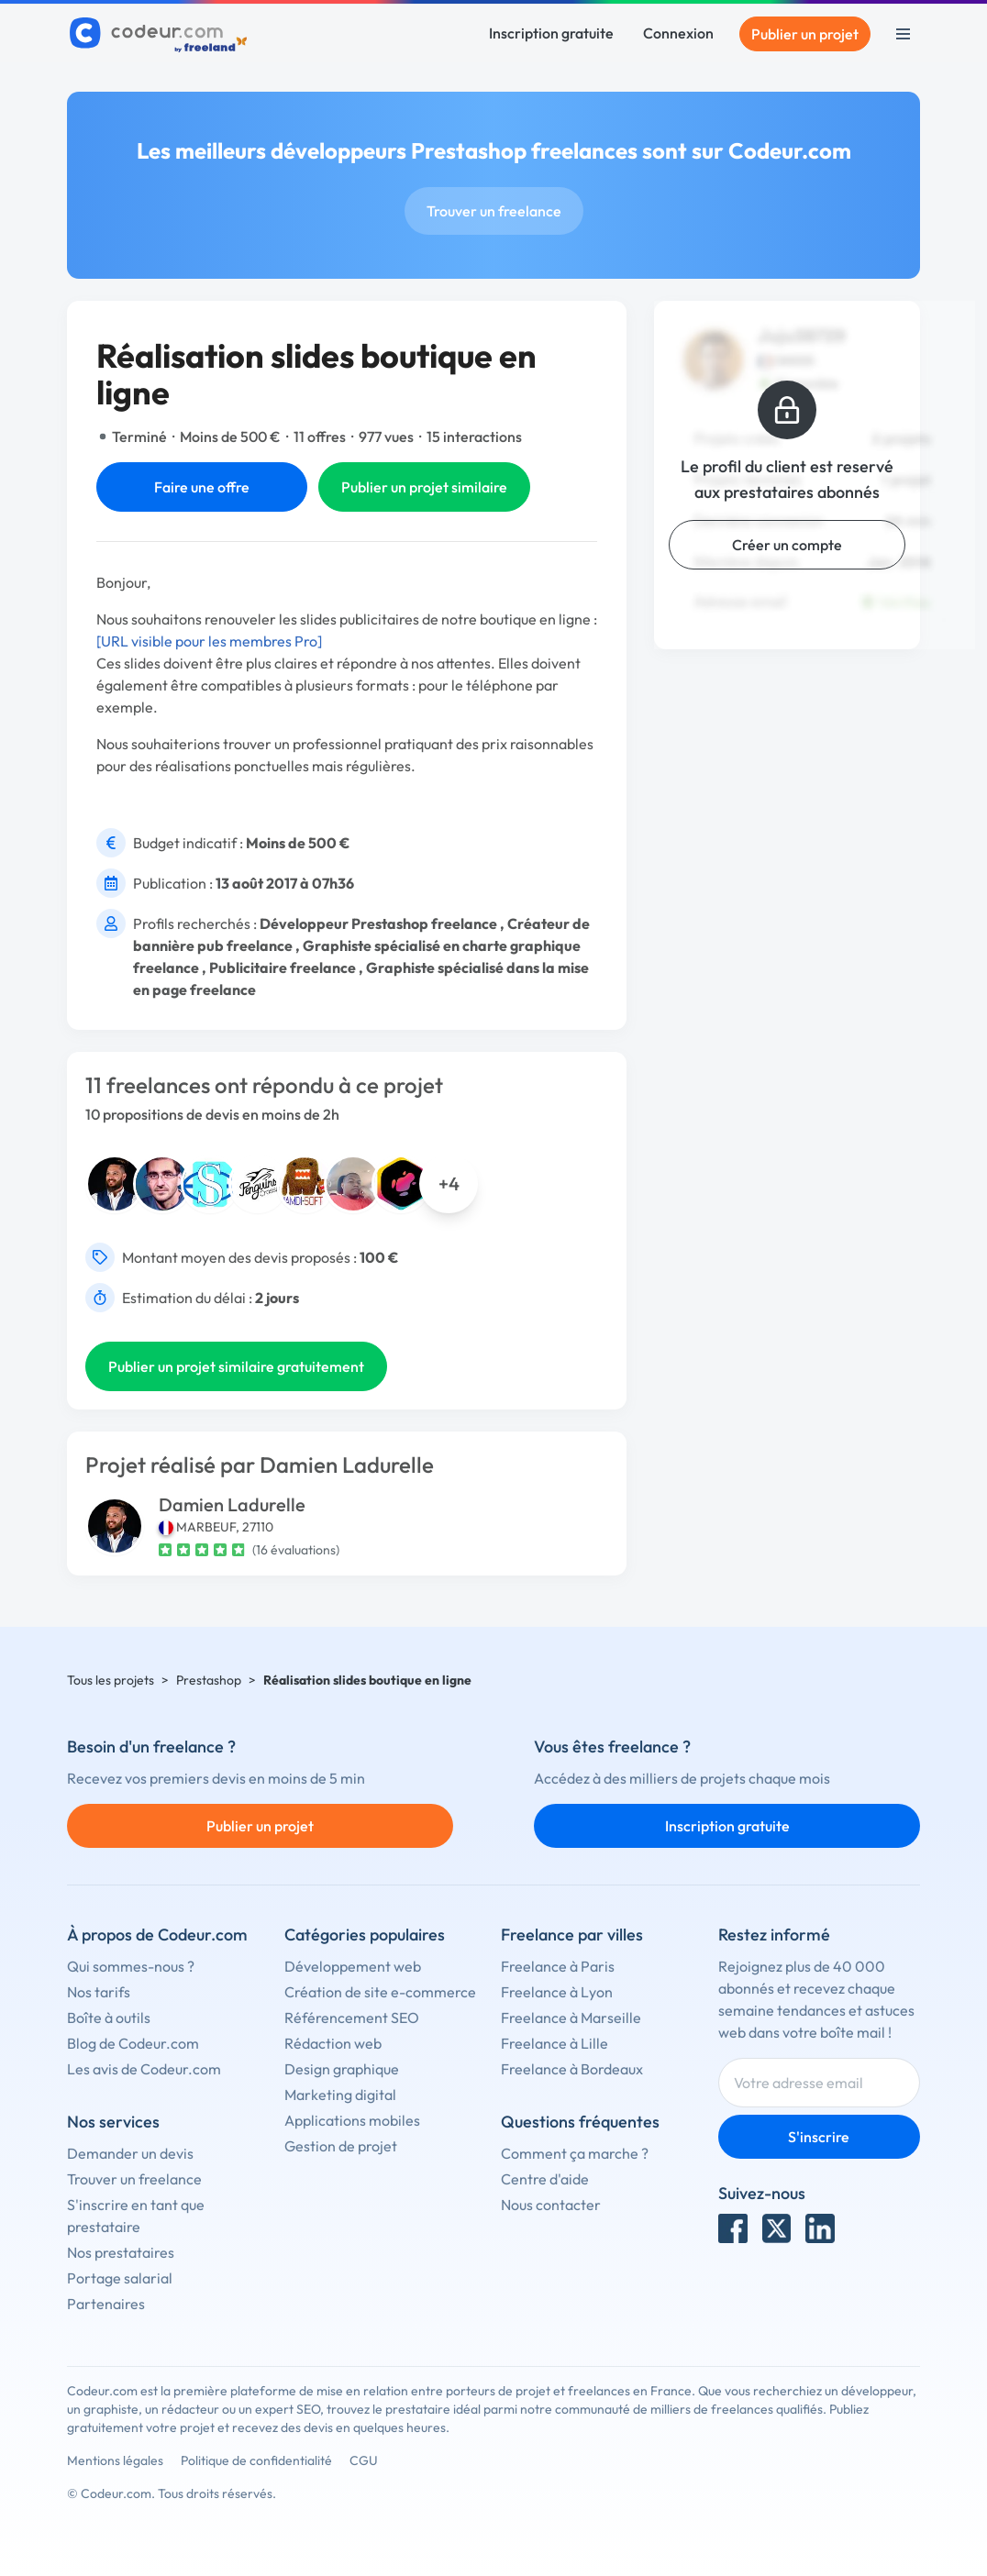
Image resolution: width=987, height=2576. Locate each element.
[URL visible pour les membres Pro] (209, 641)
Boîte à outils (108, 2017)
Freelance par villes (572, 1934)
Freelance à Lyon (557, 1992)
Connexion (678, 33)
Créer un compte (787, 545)
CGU (363, 2460)
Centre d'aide (545, 2179)
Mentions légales (115, 2460)
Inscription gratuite (551, 33)
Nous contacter (551, 2204)
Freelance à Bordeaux (572, 2069)
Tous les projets (110, 1680)
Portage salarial (119, 2278)
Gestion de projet (340, 2146)
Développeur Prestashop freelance (378, 923)
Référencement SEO (351, 2017)
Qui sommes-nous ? (130, 1966)
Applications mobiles (352, 2120)
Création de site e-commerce (380, 1992)
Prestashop (208, 1680)
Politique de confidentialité (256, 2460)
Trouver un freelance (494, 211)
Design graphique (341, 2069)
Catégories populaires (364, 1934)
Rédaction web (333, 2043)
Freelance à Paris (558, 1966)
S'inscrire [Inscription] (818, 2137)
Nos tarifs (98, 1992)
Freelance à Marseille (571, 2017)
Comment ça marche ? (575, 2153)
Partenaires (106, 2303)
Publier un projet (805, 34)
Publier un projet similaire (424, 487)
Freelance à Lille (554, 2043)
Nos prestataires (120, 2252)
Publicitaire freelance (282, 967)
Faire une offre (202, 487)
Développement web (352, 1966)
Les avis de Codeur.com (144, 2069)
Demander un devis (130, 2153)
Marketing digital (340, 2094)
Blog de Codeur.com (133, 2043)
